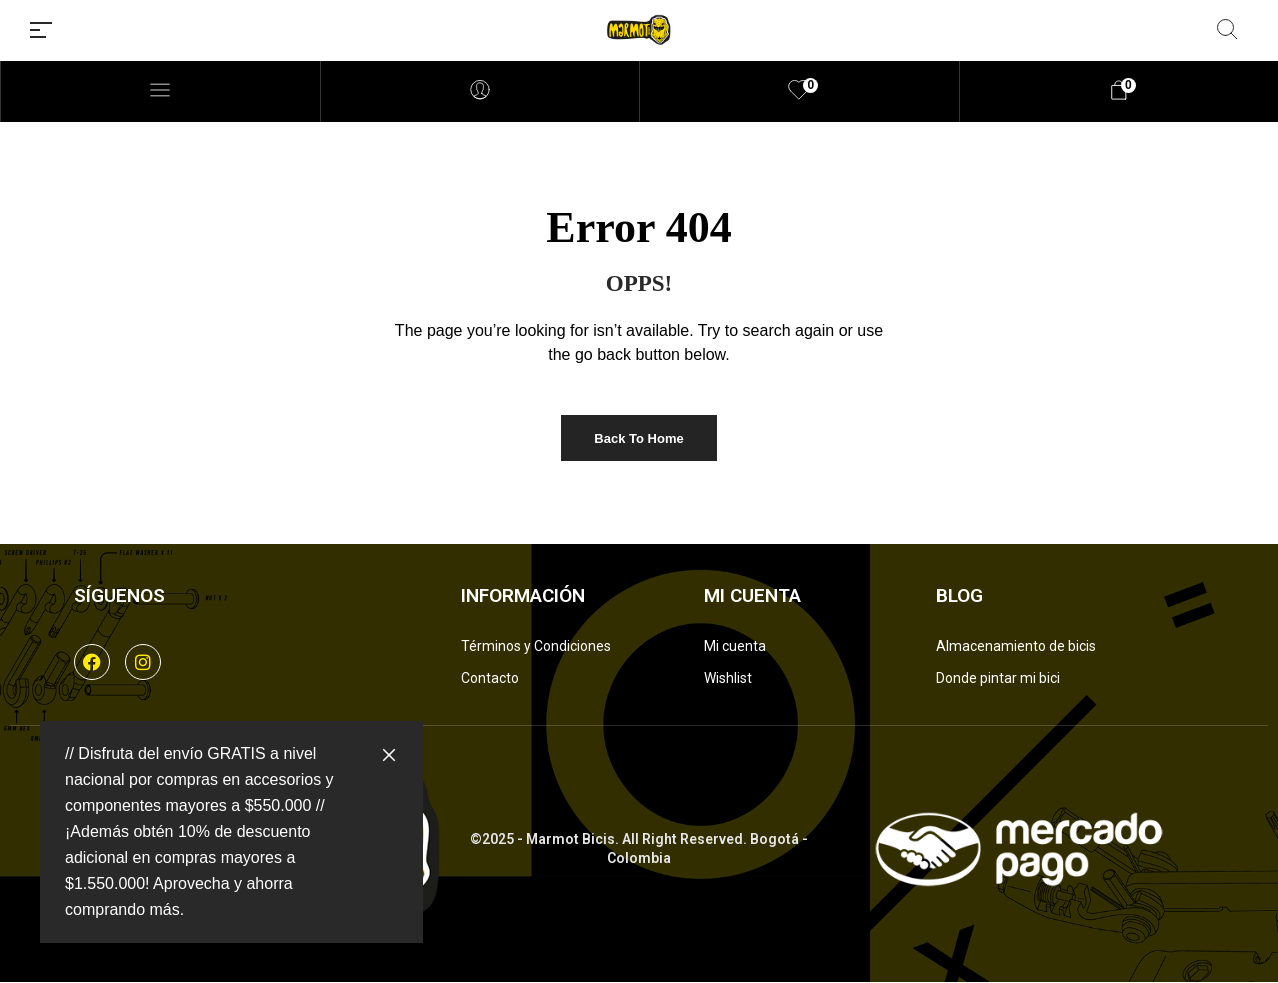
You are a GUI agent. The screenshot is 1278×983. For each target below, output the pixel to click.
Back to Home (638, 438)
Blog (959, 595)
